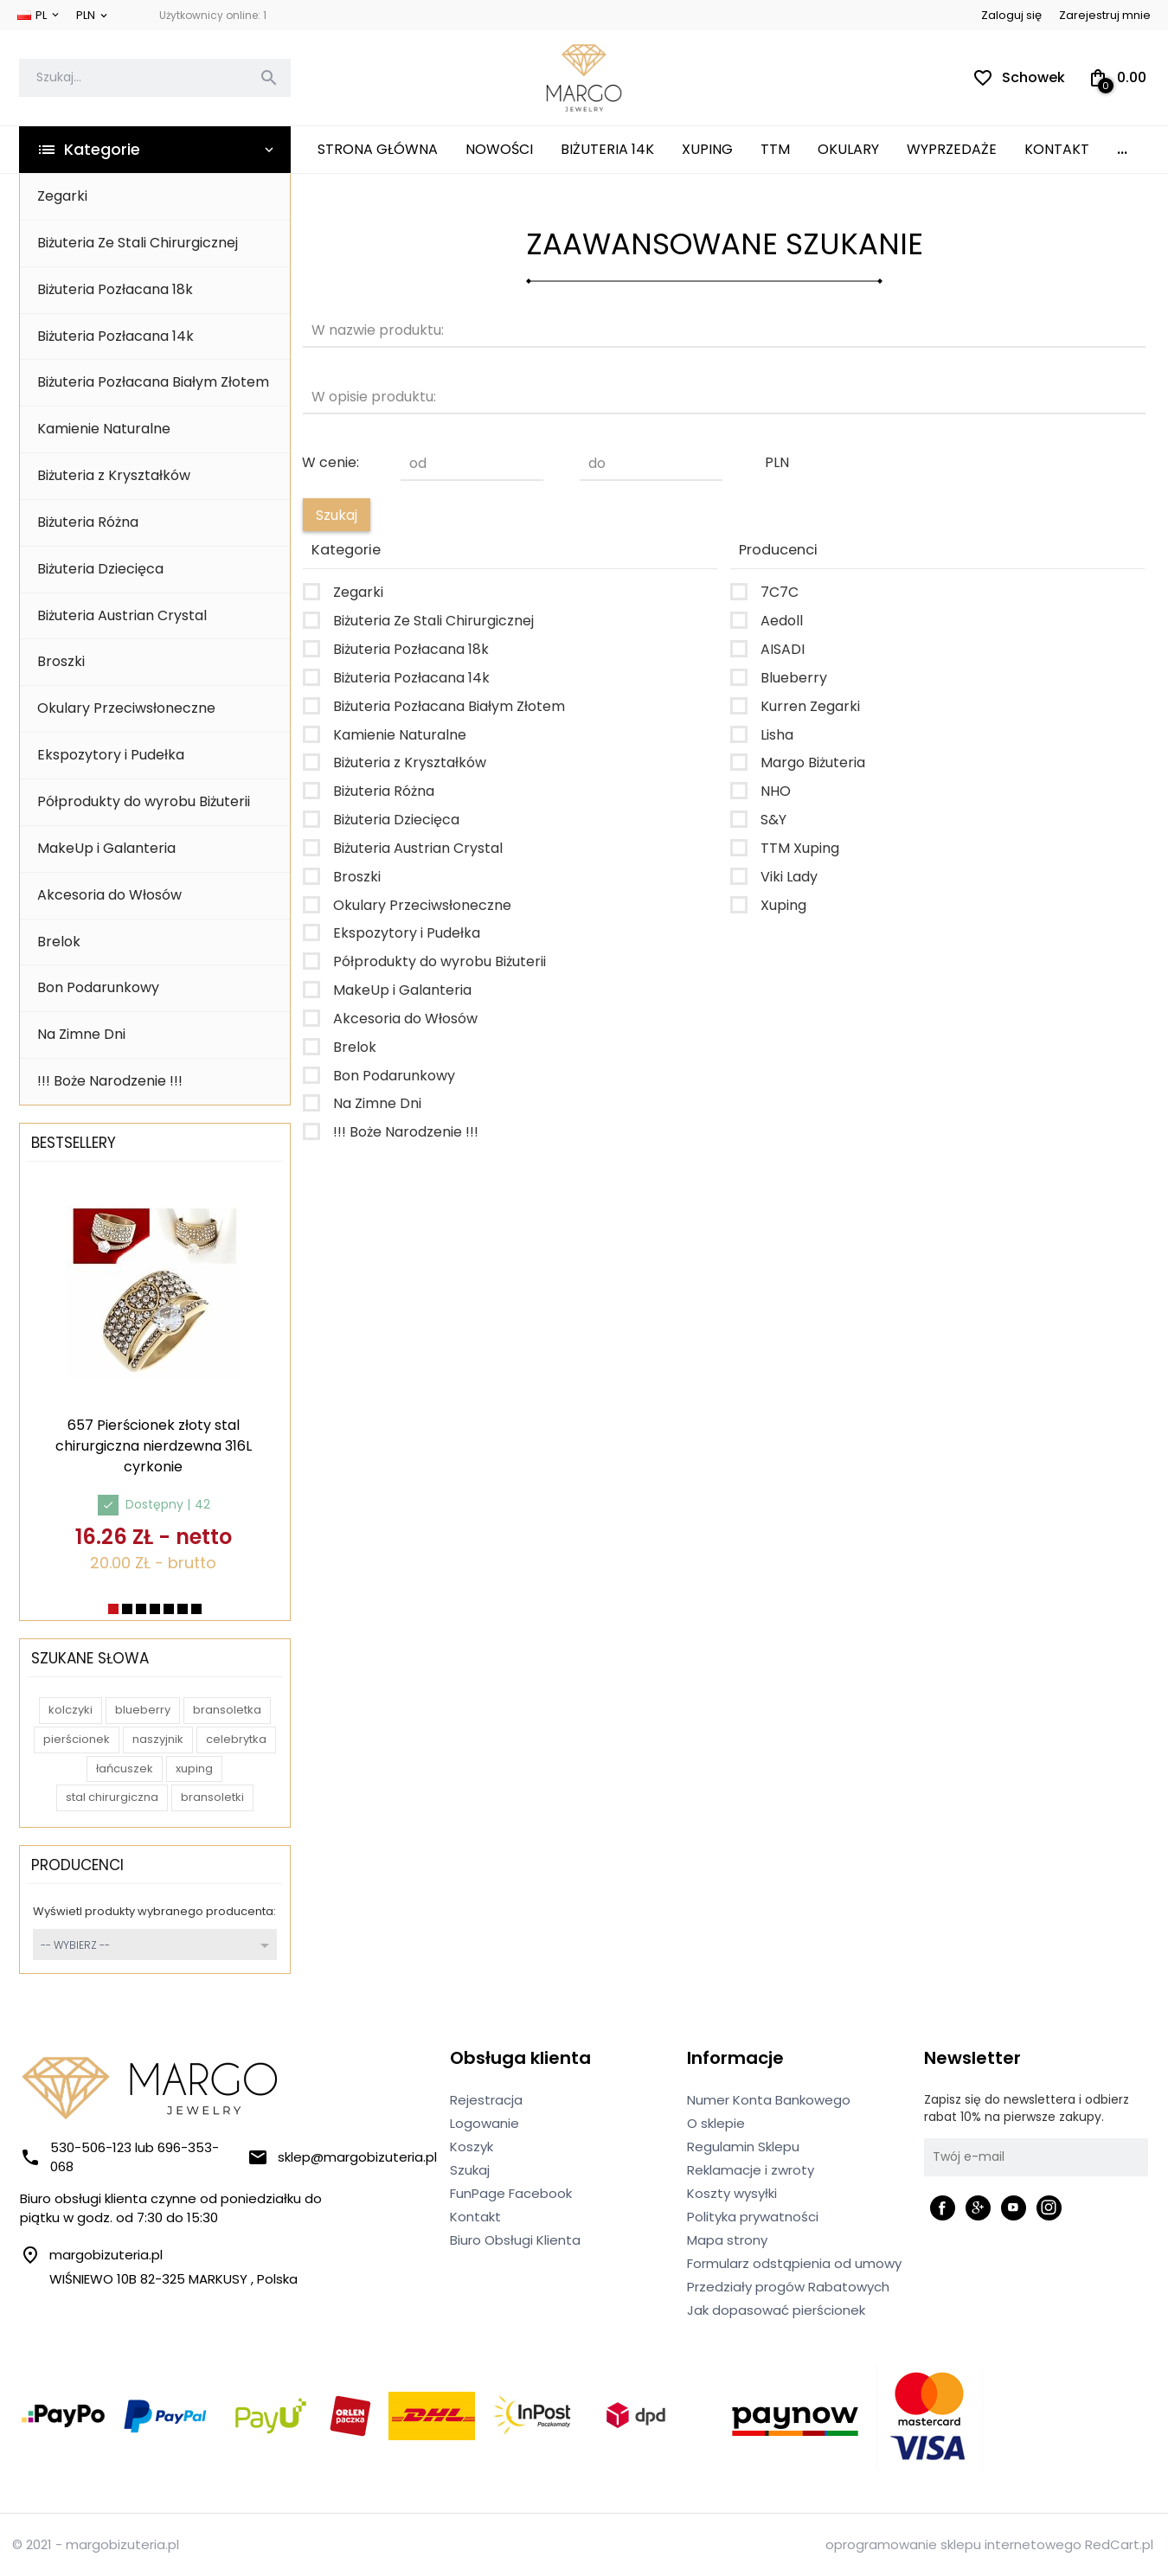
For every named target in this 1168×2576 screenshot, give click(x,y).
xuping (194, 1768)
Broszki (61, 661)
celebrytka (236, 1739)
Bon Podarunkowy (98, 987)
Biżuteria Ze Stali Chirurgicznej (137, 243)
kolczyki (70, 1709)
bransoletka (227, 1709)
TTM (775, 149)
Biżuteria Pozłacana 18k (115, 289)
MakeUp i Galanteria (106, 848)
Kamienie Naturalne (103, 429)
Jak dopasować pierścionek (776, 2310)
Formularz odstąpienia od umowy (794, 2263)
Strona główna (378, 149)
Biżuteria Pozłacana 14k (115, 336)
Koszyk (471, 2146)
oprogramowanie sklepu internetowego (953, 2544)
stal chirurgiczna (112, 1797)
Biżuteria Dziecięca (100, 569)
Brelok (58, 942)
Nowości (499, 149)
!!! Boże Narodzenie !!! (110, 1081)
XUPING (707, 149)
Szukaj (470, 2170)
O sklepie (716, 2123)
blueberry (142, 1709)
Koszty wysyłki (732, 2193)
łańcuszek (124, 1768)
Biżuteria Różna (87, 522)
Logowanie (484, 2123)
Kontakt (1056, 149)
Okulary (848, 149)
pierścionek (76, 1739)
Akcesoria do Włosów (109, 895)
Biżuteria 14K (607, 149)
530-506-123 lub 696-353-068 (119, 2157)
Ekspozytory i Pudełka (110, 755)
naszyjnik (157, 1739)
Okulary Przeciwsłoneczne (126, 708)
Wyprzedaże (952, 149)
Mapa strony (727, 2240)
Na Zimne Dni (81, 1034)
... (1122, 149)
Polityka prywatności (752, 2217)
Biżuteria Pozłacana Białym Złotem (153, 382)
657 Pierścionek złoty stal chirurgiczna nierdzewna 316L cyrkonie (153, 1446)
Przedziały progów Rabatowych (788, 2287)
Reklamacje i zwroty (750, 2170)
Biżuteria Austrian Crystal (122, 615)
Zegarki (62, 196)
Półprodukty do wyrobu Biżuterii (143, 801)
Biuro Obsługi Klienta (515, 2240)
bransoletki (212, 1797)
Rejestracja (486, 2100)
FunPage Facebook (511, 2193)
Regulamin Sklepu (743, 2146)
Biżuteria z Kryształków (113, 475)
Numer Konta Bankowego (768, 2100)
